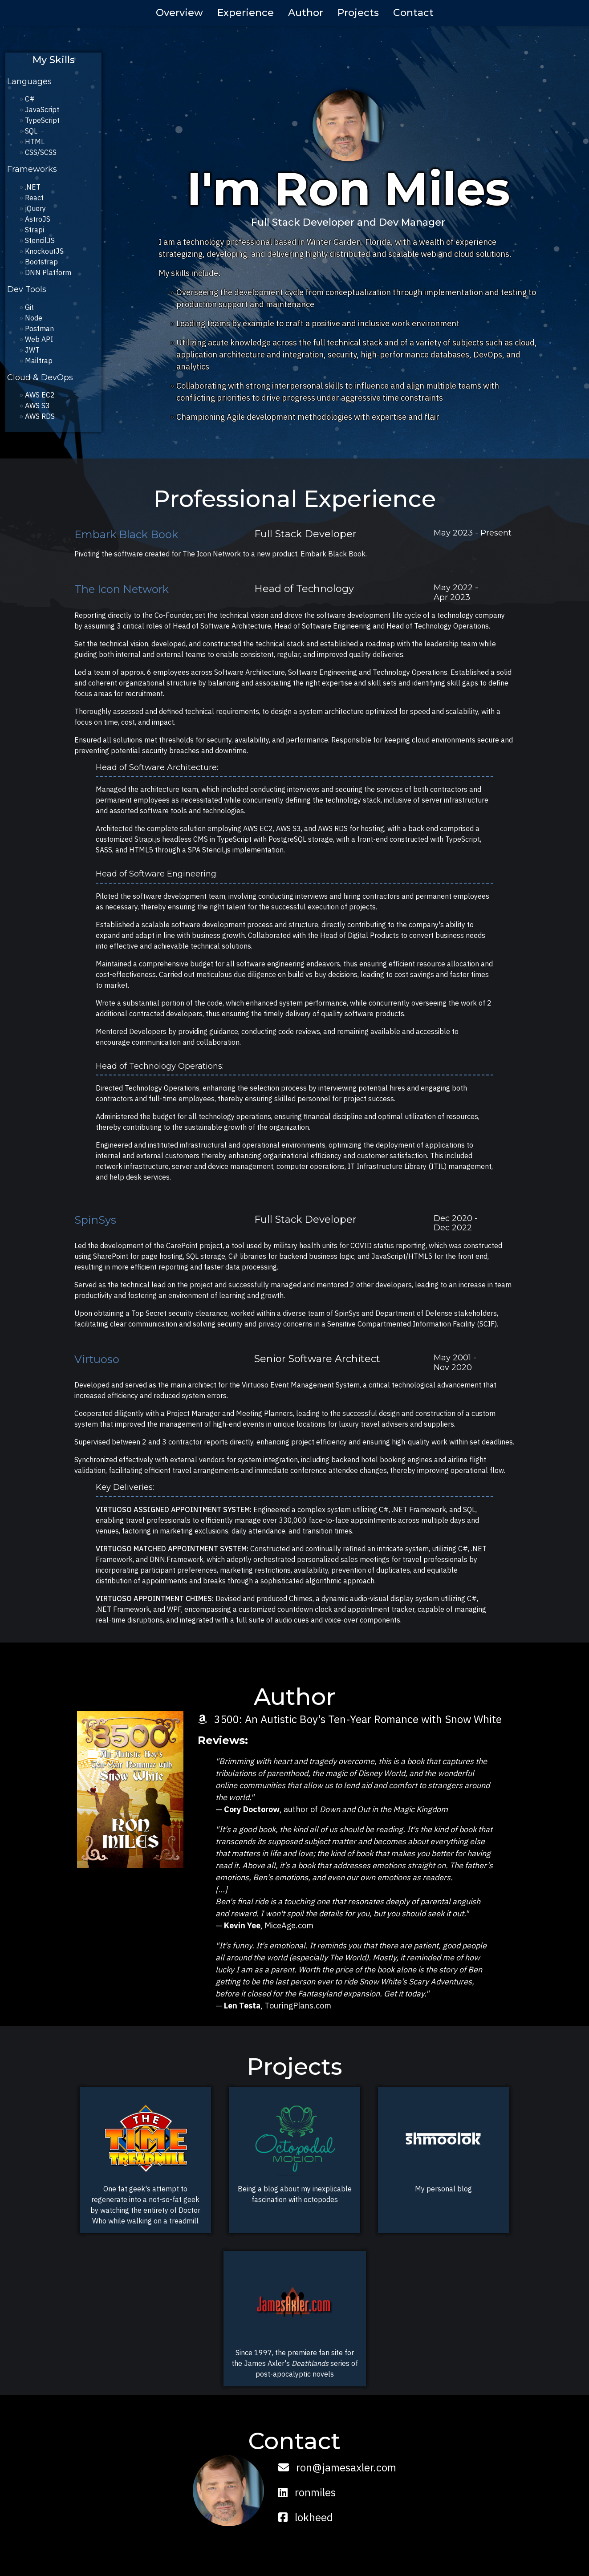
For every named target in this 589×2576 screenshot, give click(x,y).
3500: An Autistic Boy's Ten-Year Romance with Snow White (350, 1719)
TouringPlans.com (297, 2005)
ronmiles (307, 2492)
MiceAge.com (288, 1925)
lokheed (305, 2517)
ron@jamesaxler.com (337, 2467)
